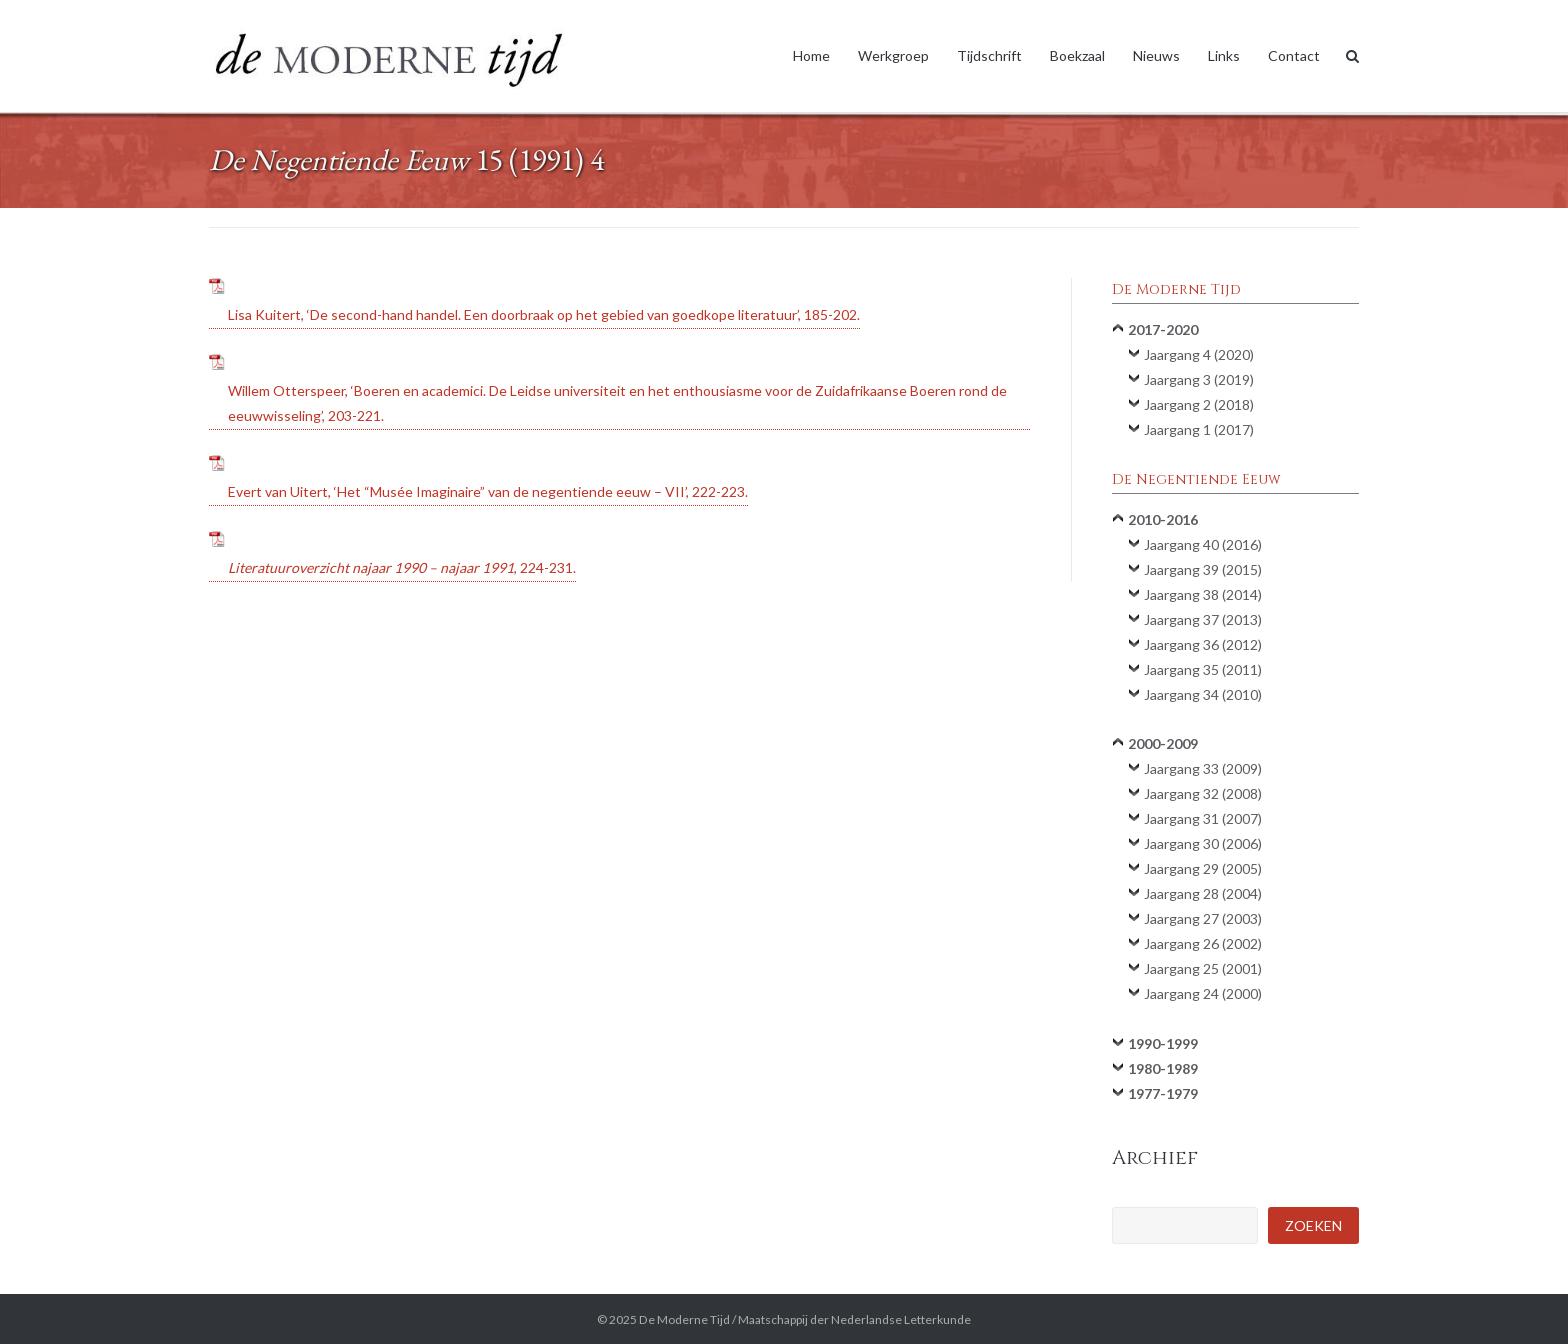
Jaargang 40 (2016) (1203, 544)
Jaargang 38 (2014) (1203, 594)
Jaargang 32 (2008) (1203, 793)
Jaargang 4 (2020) (1199, 354)
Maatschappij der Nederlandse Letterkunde (854, 1319)
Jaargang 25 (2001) (1203, 968)
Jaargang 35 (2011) (1203, 669)
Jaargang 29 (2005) (1203, 868)
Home (811, 55)
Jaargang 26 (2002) (1203, 943)
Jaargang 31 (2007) (1203, 818)
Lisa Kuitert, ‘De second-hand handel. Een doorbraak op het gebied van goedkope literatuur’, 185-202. (544, 314)
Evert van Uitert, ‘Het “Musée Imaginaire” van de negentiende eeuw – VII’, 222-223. (488, 491)
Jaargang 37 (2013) (1203, 619)
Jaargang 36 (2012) (1203, 644)
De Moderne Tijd (684, 1319)
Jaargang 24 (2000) (1203, 993)
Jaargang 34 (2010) (1203, 694)
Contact (1294, 55)
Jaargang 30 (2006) (1203, 843)
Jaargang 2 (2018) (1199, 404)
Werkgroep (893, 55)
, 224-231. (402, 567)
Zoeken (1313, 1225)
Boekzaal (1077, 55)
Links (1224, 55)
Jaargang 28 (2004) (1203, 893)
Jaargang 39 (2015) (1203, 569)
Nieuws (1156, 55)
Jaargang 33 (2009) (1203, 768)
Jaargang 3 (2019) (1199, 379)
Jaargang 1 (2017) (1199, 429)
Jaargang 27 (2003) (1203, 918)
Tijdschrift (989, 55)
